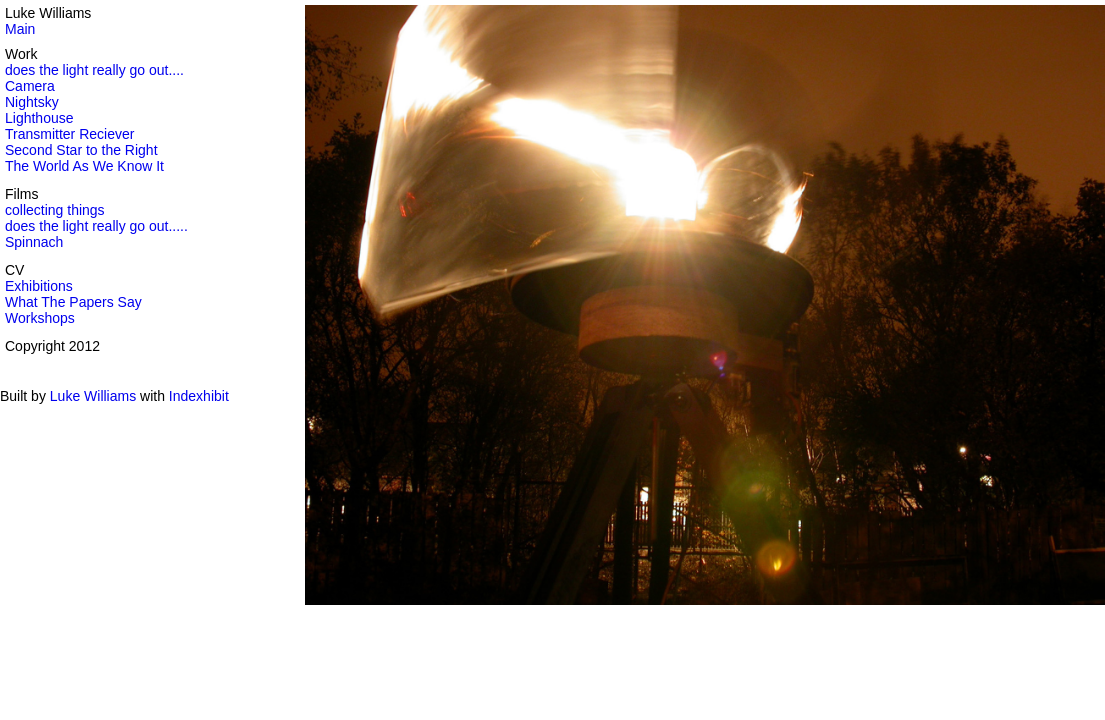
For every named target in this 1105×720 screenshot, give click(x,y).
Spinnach (34, 242)
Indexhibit (199, 396)
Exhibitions (39, 286)
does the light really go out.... (94, 70)
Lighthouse (39, 118)
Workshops (40, 318)
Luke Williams (93, 396)
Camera (30, 86)
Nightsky (32, 102)
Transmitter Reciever (69, 134)
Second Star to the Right (81, 150)
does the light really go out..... (96, 226)
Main (20, 29)
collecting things (55, 210)
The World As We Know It (84, 166)
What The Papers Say (73, 302)
